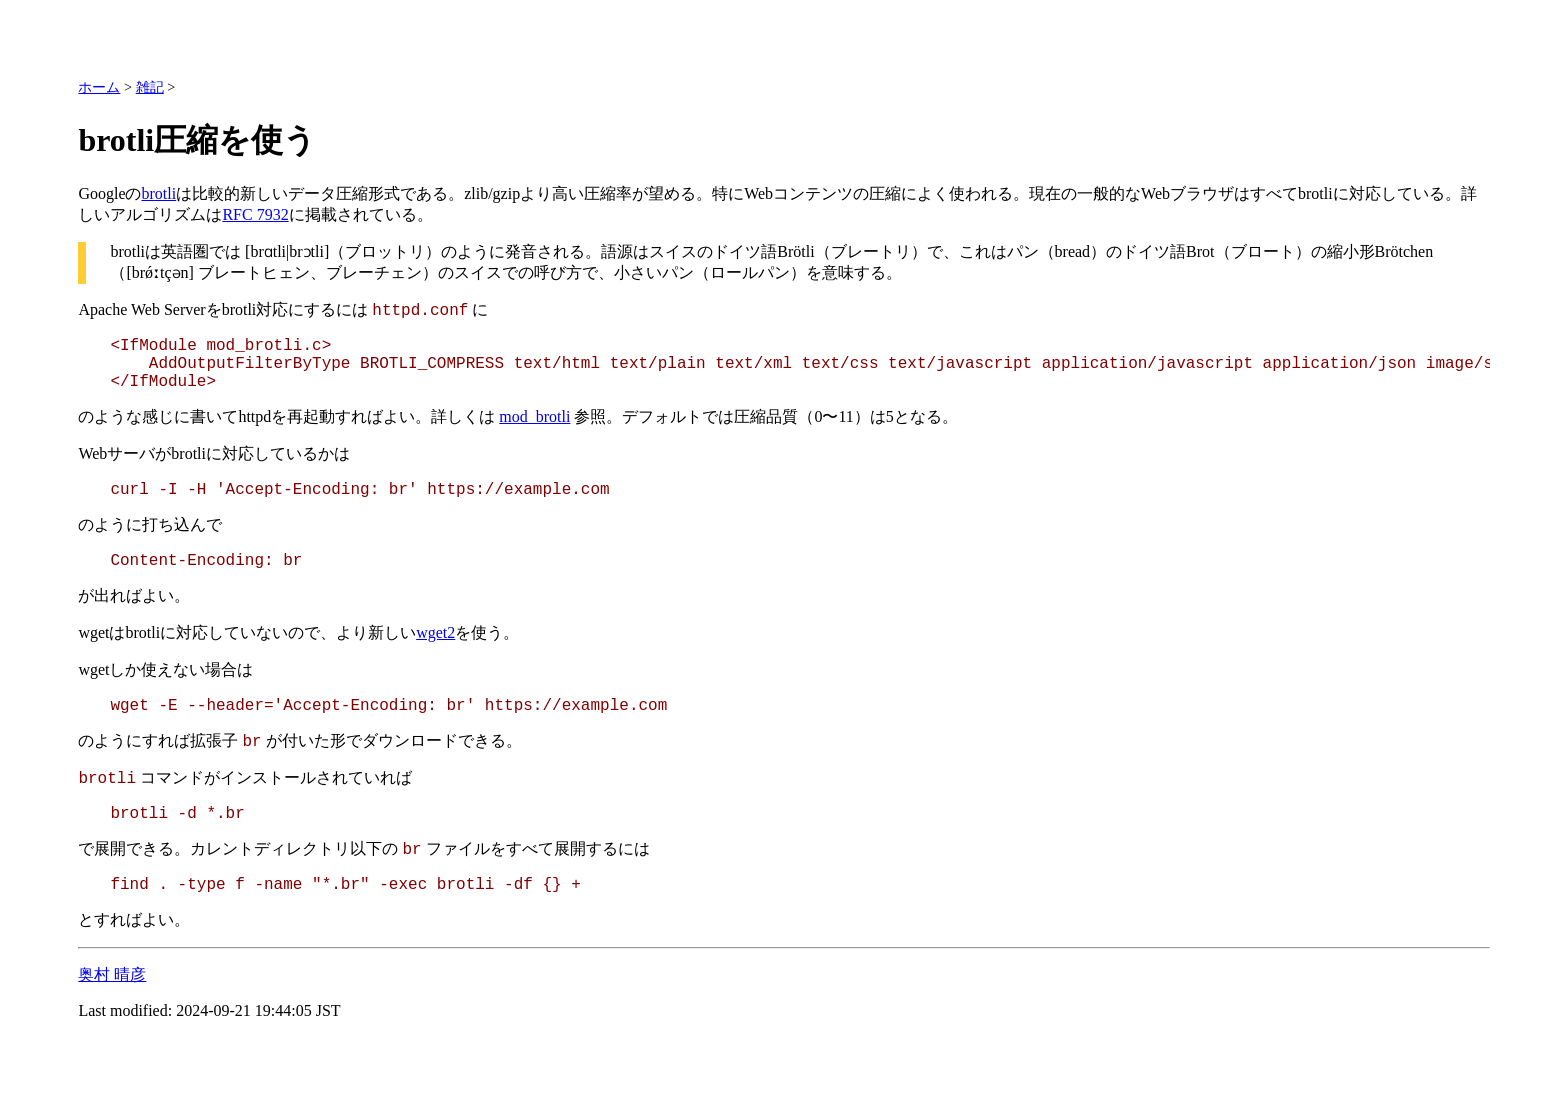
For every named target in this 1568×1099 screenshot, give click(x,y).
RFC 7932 (255, 214)
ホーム (99, 87)
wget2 (435, 632)
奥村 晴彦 (112, 974)
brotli (159, 193)
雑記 (150, 87)
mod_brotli (534, 416)
